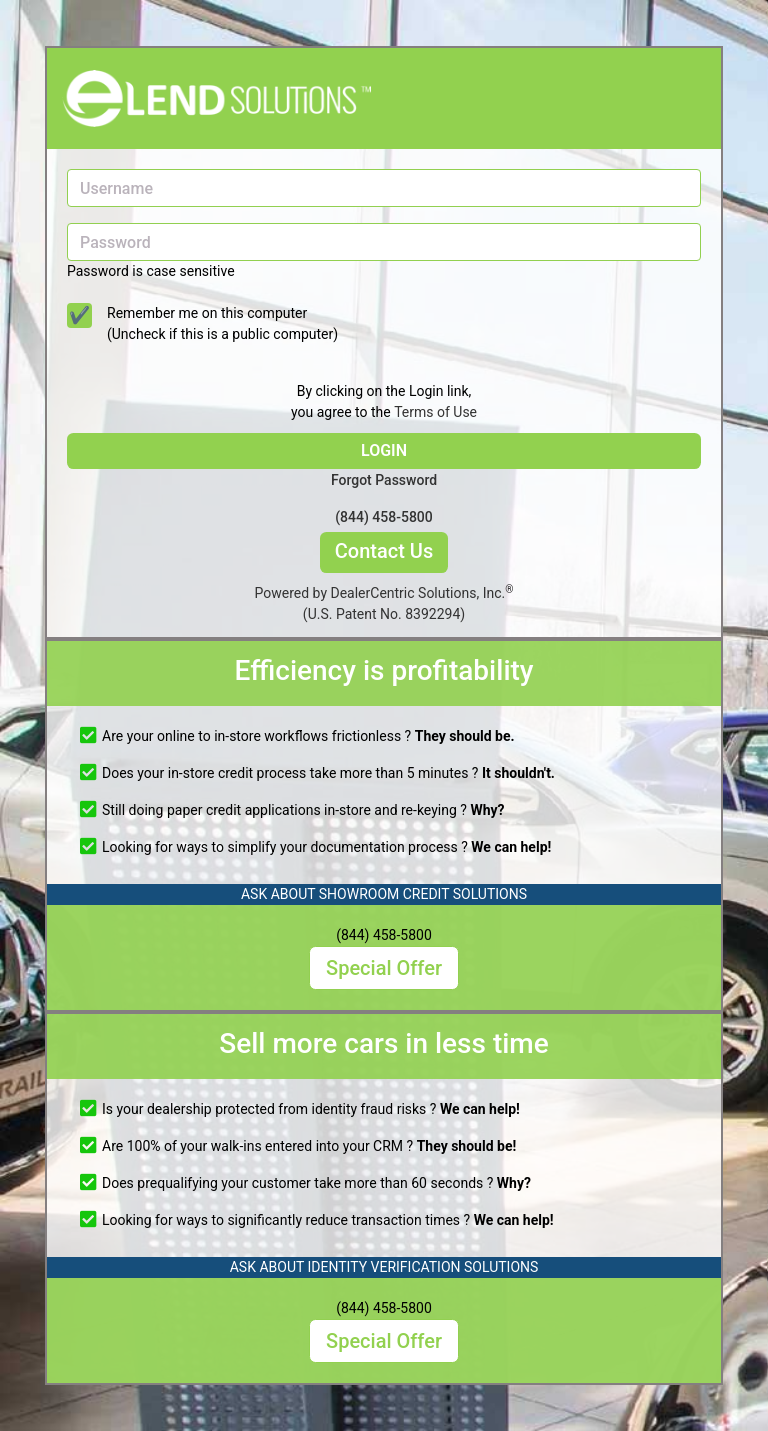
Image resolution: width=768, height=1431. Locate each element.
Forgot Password (384, 480)
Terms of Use (435, 412)
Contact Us (384, 551)
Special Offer (384, 968)
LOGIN (384, 450)
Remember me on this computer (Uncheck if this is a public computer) (222, 323)
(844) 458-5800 (384, 517)
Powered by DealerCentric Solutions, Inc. (384, 604)
